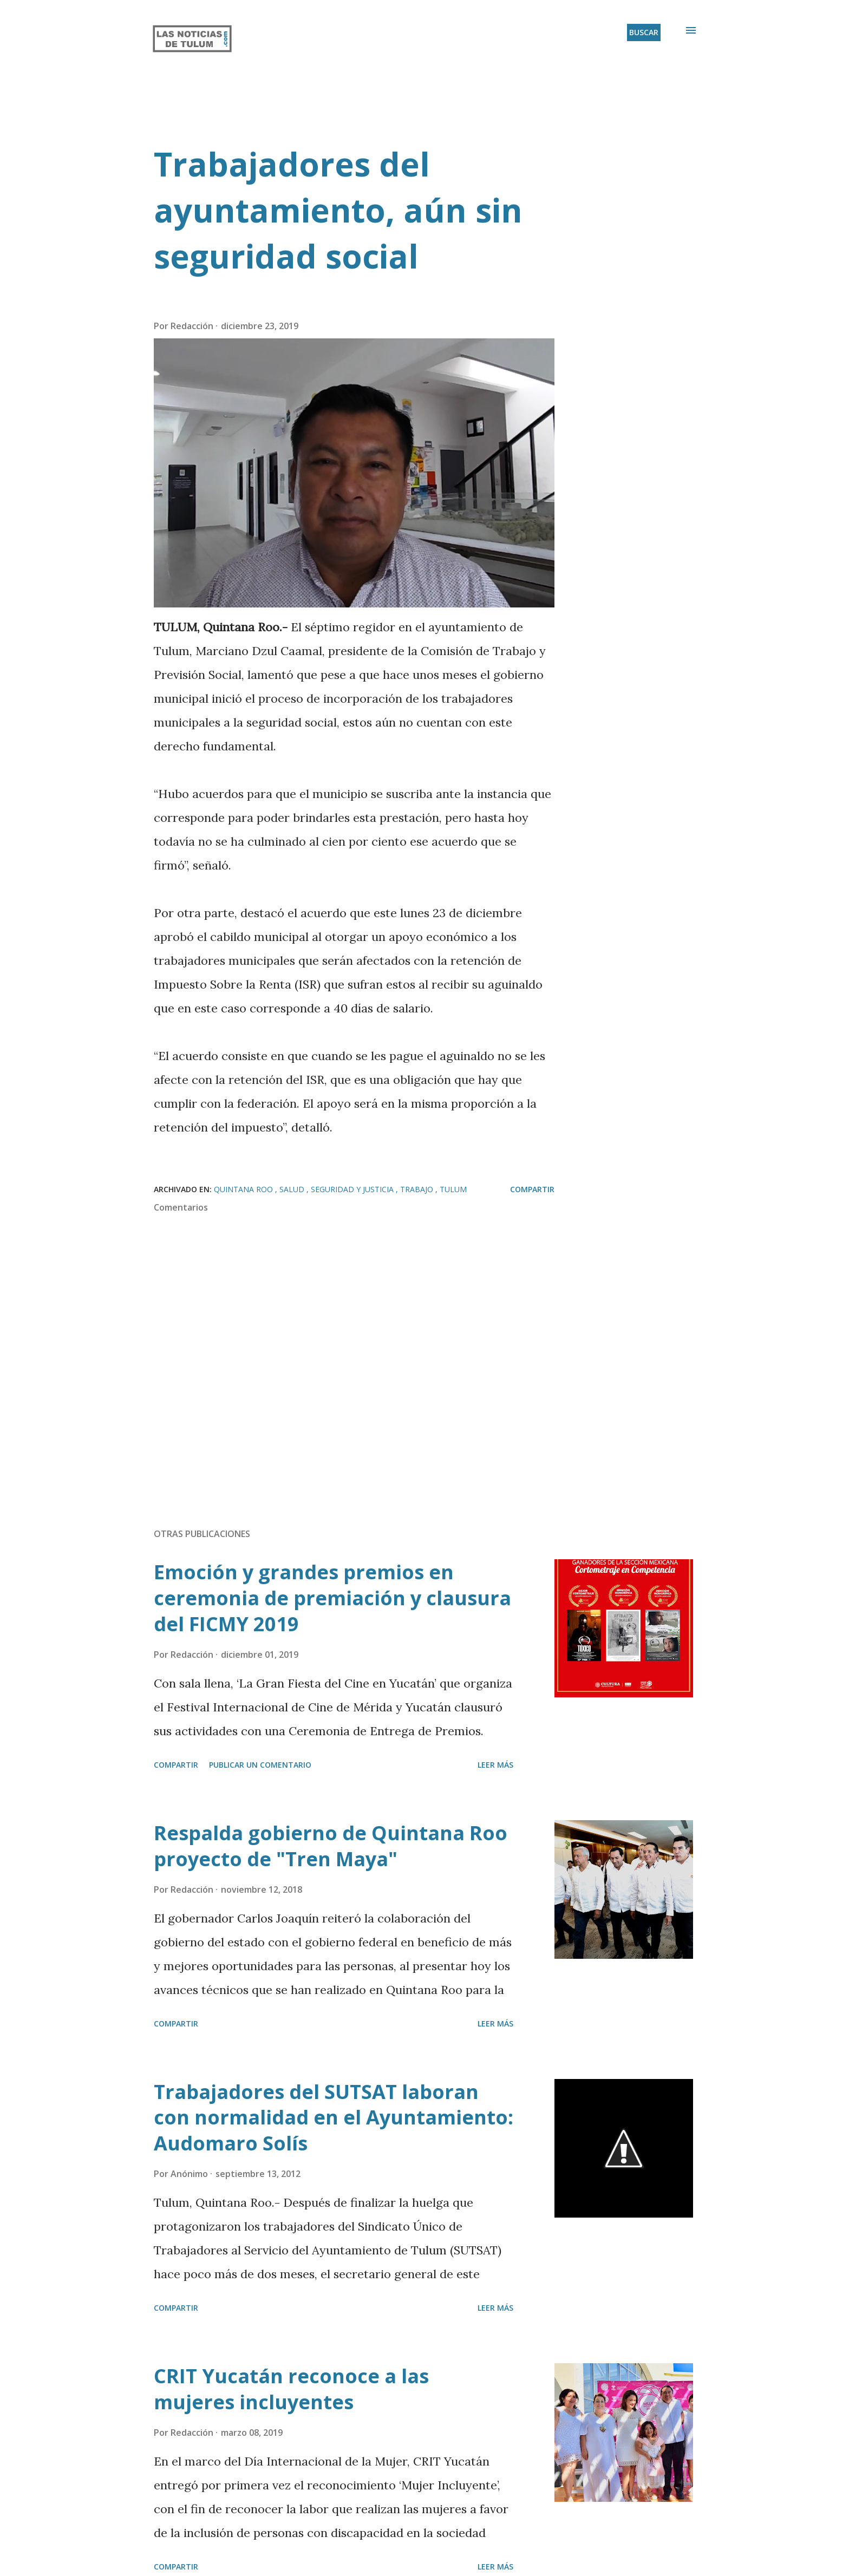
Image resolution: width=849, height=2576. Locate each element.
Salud (292, 1189)
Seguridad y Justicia (353, 1189)
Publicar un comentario (260, 1765)
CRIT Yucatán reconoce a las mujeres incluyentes (291, 2389)
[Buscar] (644, 32)
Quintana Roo (244, 1189)
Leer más (495, 1765)
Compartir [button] (532, 1189)
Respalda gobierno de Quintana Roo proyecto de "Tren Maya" (330, 1846)
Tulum (453, 1189)
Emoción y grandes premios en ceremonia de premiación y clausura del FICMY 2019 (332, 1598)
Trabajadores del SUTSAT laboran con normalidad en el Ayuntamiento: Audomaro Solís (333, 2117)
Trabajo (417, 1189)
